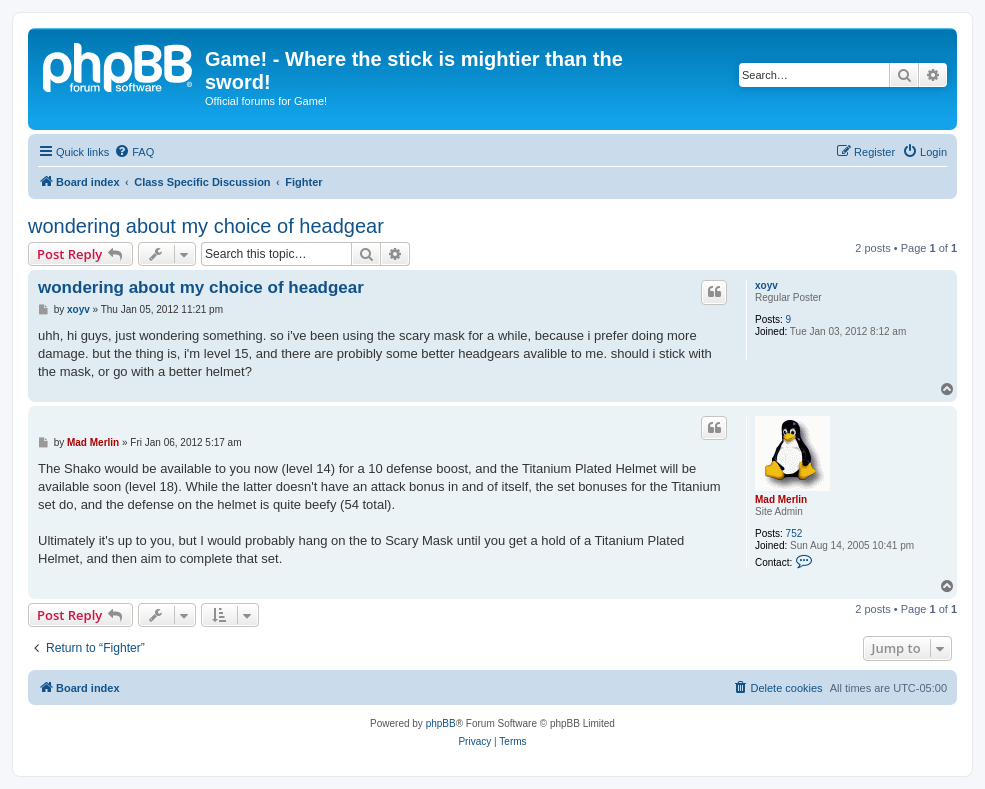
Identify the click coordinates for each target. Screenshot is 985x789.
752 (794, 533)
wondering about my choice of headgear (206, 226)
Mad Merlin (781, 499)
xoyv (766, 285)
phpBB (441, 723)
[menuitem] (134, 152)
